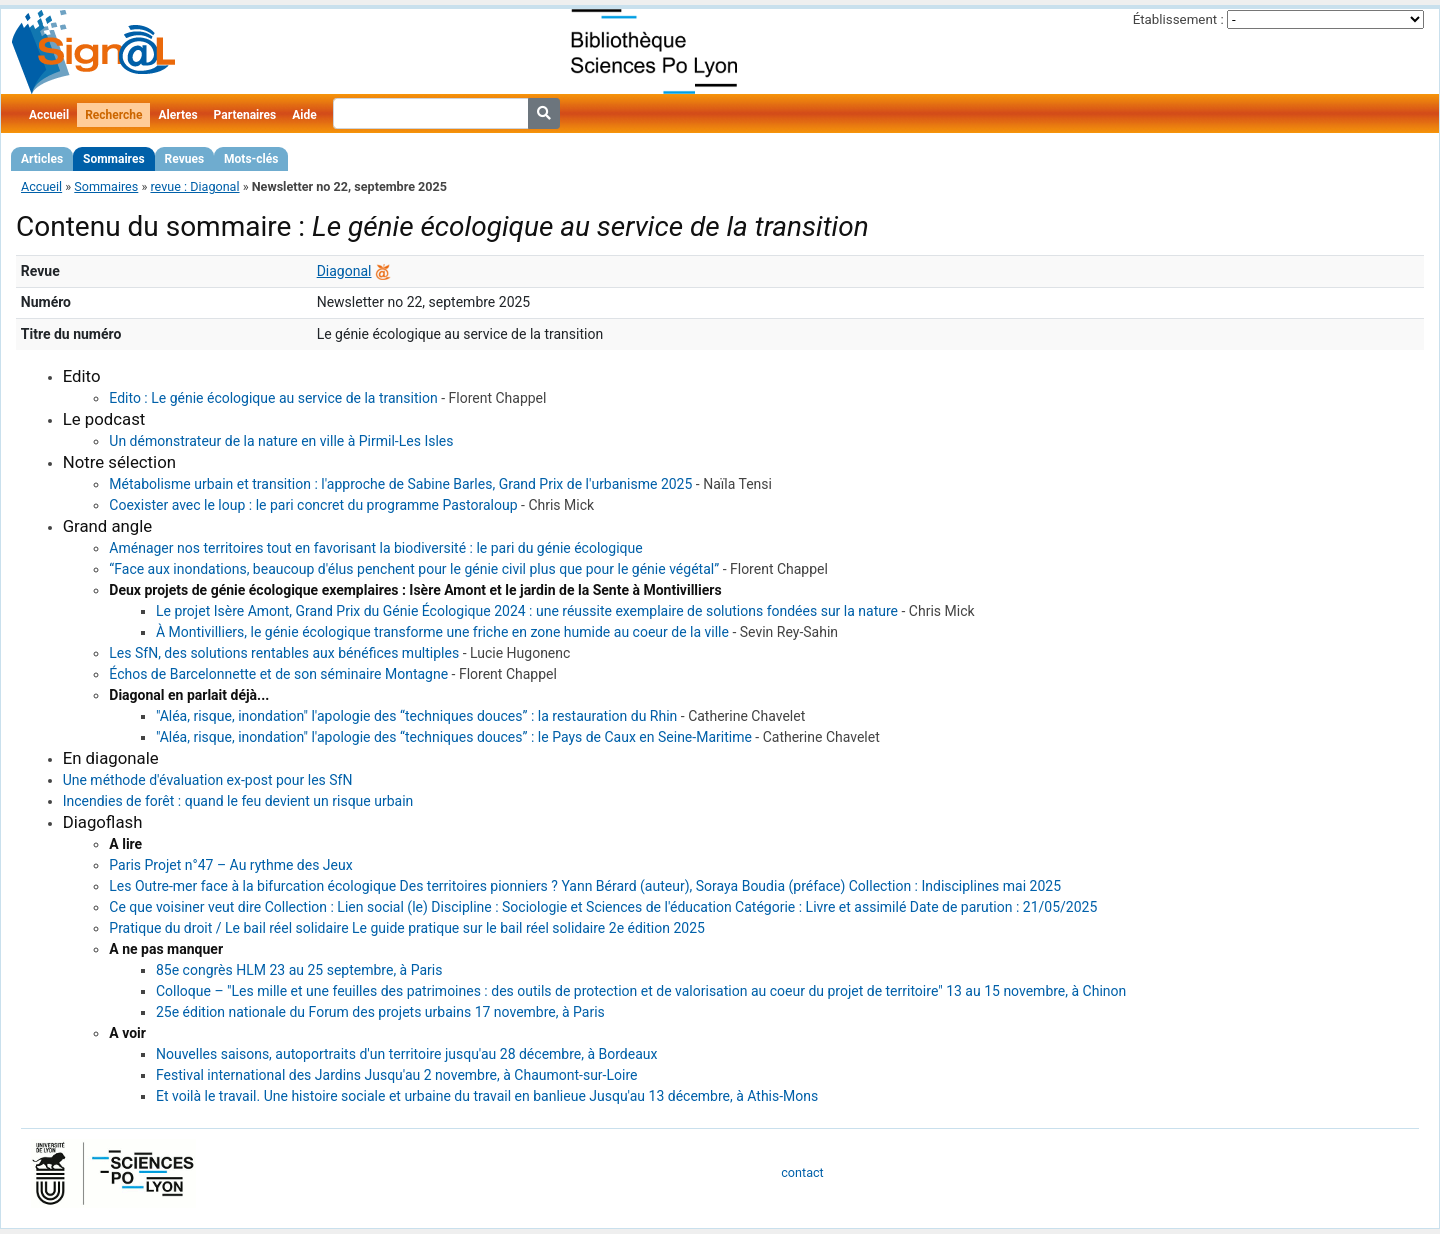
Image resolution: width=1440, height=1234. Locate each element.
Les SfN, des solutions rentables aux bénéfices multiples (284, 653)
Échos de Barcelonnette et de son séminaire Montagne (278, 674)
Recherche (113, 115)
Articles (42, 159)
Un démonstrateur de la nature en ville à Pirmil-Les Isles (281, 441)
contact (802, 1172)
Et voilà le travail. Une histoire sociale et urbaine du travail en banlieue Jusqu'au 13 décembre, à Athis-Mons (487, 1096)
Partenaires (245, 115)
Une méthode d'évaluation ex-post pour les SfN (208, 780)
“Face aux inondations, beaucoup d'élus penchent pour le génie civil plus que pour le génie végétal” (414, 569)
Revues (185, 159)
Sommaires (113, 159)
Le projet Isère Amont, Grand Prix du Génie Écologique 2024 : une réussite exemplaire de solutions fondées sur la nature (527, 611)
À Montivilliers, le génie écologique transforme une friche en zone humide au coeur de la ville (442, 632)
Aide (304, 115)
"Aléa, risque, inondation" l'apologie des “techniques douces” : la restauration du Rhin (416, 716)
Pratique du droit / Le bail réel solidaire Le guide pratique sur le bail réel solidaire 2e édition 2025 (407, 928)
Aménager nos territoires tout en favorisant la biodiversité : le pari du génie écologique (375, 548)
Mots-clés (251, 159)
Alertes (177, 115)
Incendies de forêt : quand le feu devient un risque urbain (238, 801)
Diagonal (344, 271)
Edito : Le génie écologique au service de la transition (273, 398)
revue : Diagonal (194, 186)
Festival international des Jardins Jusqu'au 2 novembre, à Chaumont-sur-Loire (396, 1075)
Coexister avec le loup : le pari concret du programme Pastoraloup (313, 505)
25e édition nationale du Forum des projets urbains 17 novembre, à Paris (380, 1012)
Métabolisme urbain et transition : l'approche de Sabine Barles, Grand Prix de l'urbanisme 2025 (400, 484)
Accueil (49, 115)
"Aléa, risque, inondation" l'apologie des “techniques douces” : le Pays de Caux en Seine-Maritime (454, 737)
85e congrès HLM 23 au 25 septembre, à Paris (299, 970)
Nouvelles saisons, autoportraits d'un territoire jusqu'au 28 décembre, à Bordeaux (407, 1054)
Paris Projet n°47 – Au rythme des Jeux (230, 865)
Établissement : (1178, 19)
